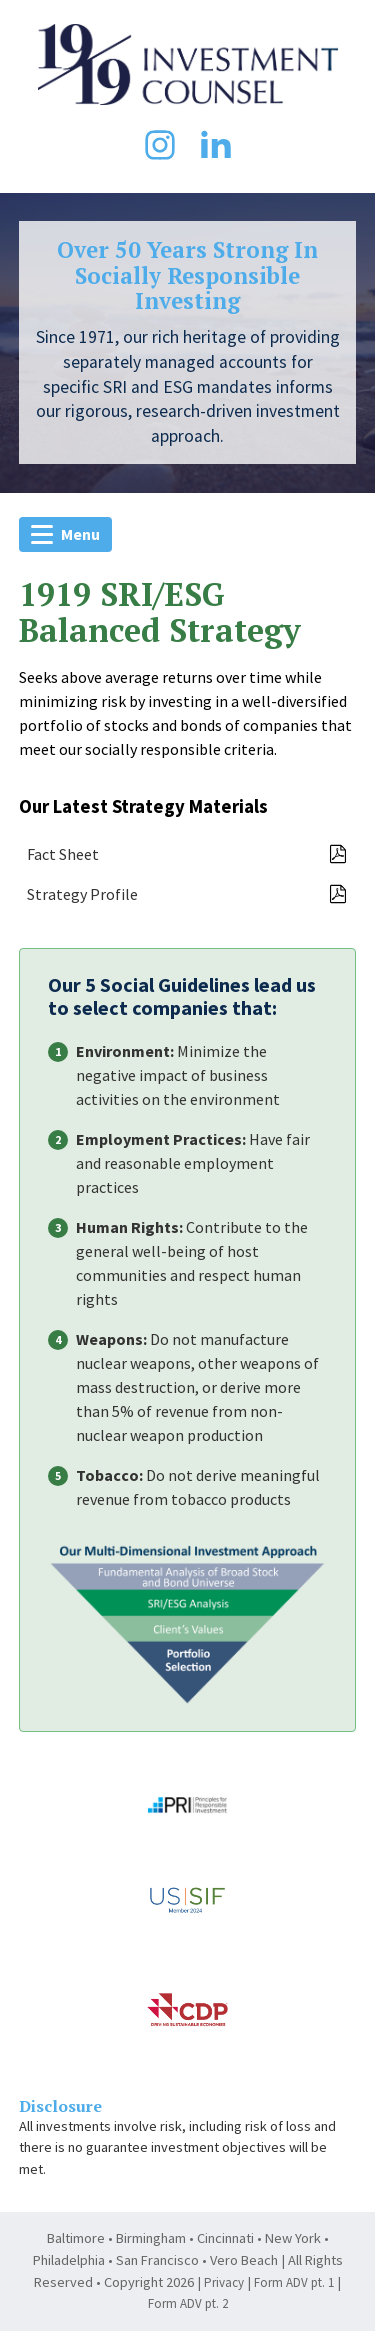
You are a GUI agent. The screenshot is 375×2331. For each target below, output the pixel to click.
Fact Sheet (188, 854)
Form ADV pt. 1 (294, 2282)
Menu (65, 534)
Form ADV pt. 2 (188, 2303)
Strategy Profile (188, 894)
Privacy (224, 2282)
